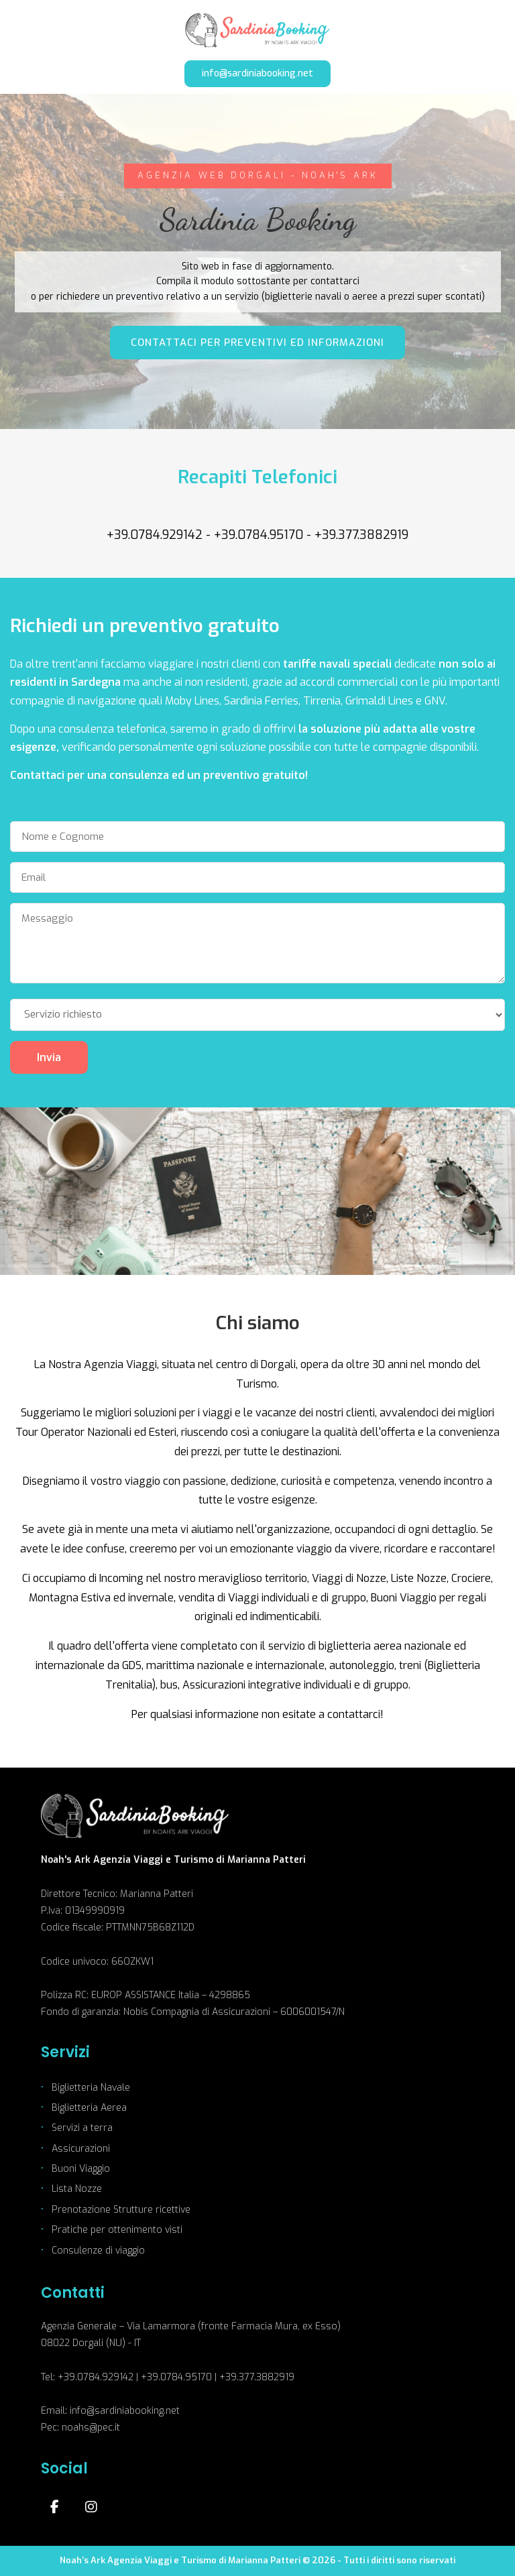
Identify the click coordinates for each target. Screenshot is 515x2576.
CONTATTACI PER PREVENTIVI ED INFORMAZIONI (257, 342)
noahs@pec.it (91, 2427)
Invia (49, 1057)
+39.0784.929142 (155, 535)
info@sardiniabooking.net (257, 73)
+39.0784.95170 (258, 535)
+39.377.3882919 (361, 535)
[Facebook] (54, 2507)
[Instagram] (91, 2507)
